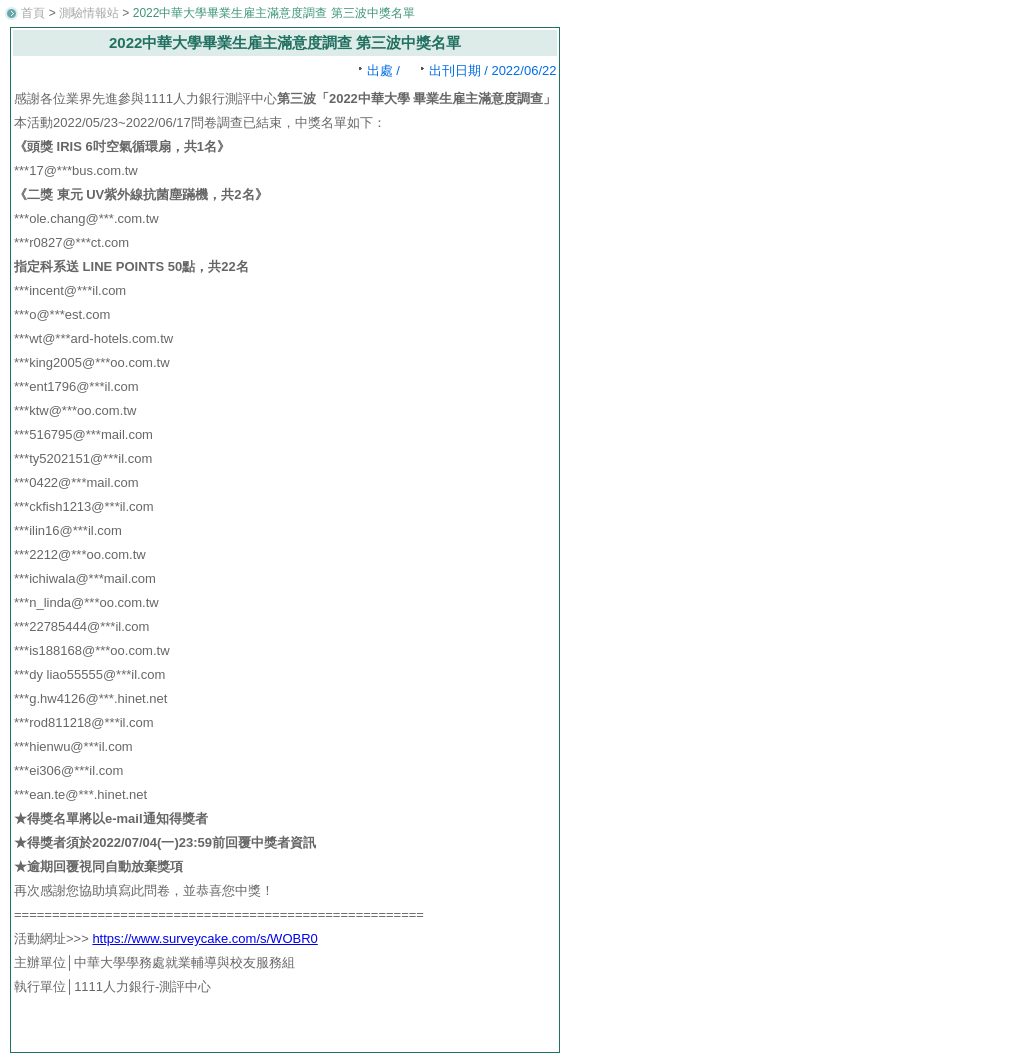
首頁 (33, 13)
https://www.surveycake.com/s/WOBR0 (204, 938)
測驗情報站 (89, 13)
